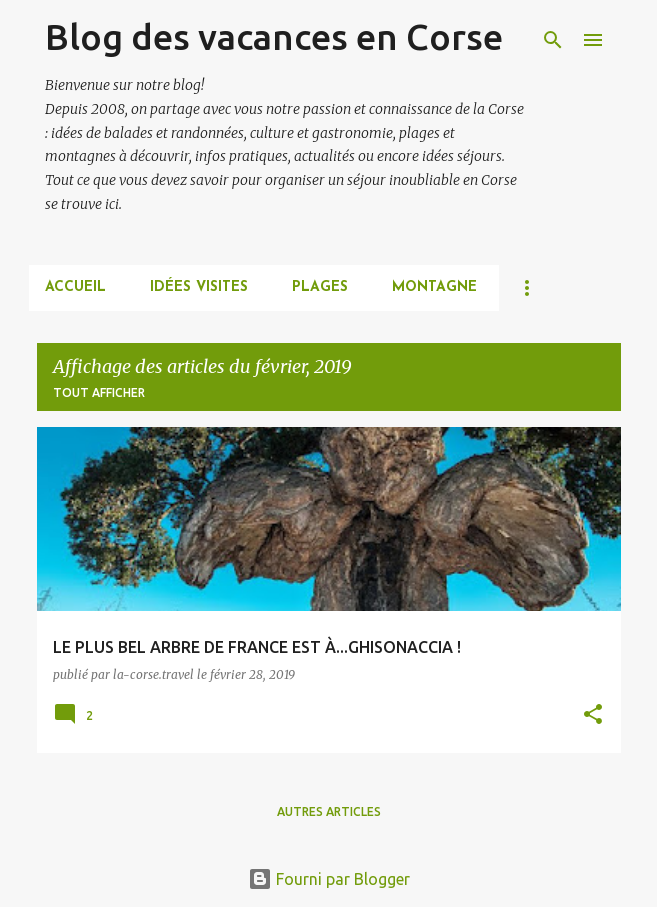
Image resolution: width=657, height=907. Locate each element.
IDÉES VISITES (199, 287)
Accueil (75, 287)
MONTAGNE (434, 287)
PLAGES (320, 287)
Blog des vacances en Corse (274, 36)
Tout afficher (99, 392)
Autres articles (329, 811)
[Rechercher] (553, 40)
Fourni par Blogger (329, 879)
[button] (593, 715)
